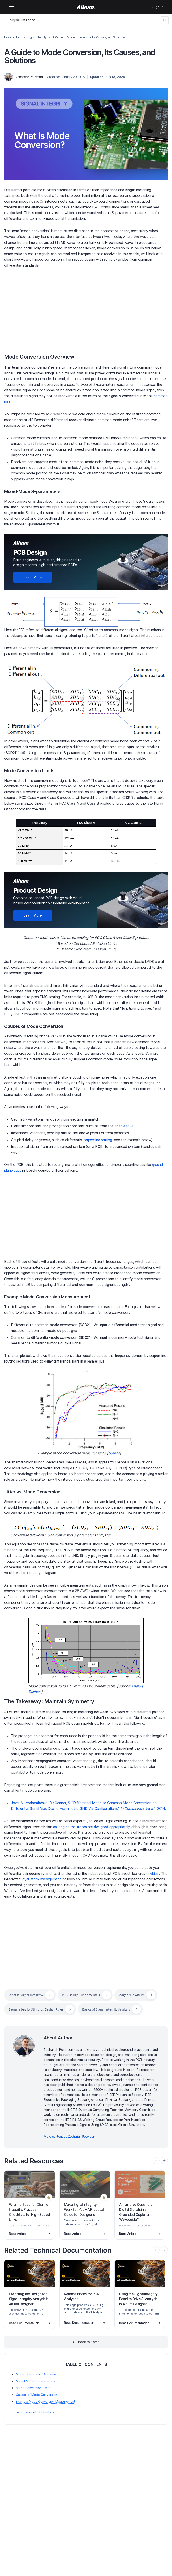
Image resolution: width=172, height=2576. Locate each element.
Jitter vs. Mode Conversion (32, 1492)
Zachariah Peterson (29, 77)
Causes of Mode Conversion (33, 1026)
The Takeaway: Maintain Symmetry (49, 1701)
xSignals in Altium (132, 1995)
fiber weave (123, 1126)
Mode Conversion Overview (39, 356)
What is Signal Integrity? (26, 1995)
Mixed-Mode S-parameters (32, 491)
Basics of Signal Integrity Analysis (106, 2009)
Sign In (157, 7)
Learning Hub (12, 37)
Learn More (32, 577)
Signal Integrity (19, 20)
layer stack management (41, 1879)
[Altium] (86, 7)
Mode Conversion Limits (29, 770)
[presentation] (164, 2160)
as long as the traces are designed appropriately (91, 1826)
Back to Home (88, 2342)
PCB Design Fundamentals (81, 1995)
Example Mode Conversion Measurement (47, 1297)
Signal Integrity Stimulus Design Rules (36, 2009)
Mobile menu (11, 7)
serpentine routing (98, 1140)
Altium (154, 1873)
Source (114, 1453)
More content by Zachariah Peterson (69, 2136)
